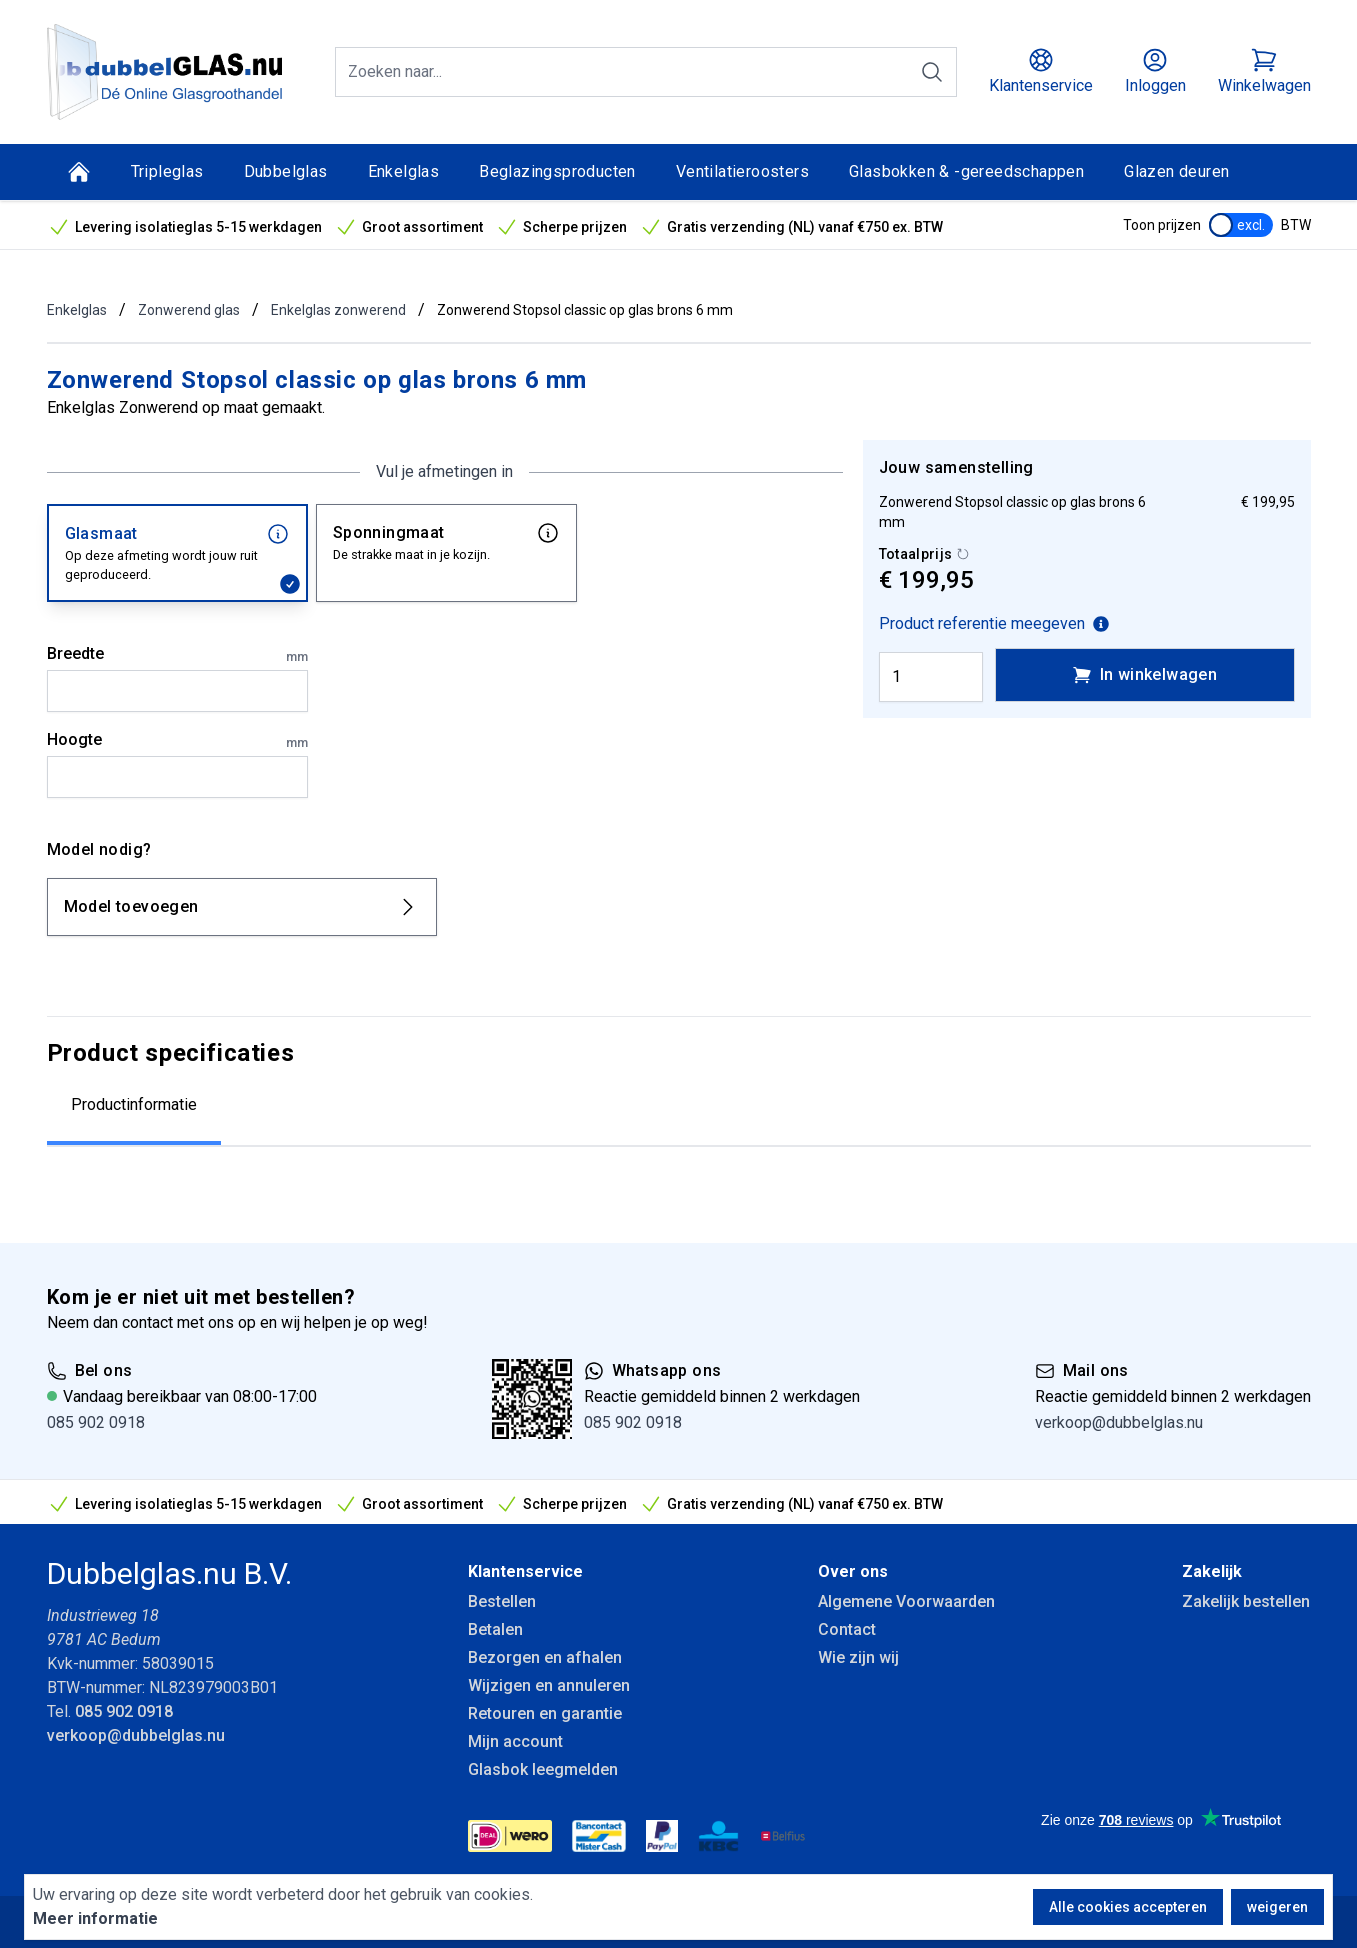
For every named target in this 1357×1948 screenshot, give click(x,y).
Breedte (177, 655)
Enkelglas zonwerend (338, 310)
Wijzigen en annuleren (549, 1685)
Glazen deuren (1176, 171)
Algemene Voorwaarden (906, 1601)
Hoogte (177, 741)
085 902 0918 (96, 1422)
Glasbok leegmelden (543, 1769)
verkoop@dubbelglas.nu (1119, 1422)
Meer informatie (95, 1918)
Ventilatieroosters (742, 171)
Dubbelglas (286, 171)
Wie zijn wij (858, 1657)
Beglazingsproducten (557, 171)
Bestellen (502, 1601)
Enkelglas (404, 171)
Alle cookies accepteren (1128, 1907)
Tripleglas (167, 171)
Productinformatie (134, 1104)
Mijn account (515, 1741)
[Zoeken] (932, 72)
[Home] (79, 172)
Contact (847, 1629)
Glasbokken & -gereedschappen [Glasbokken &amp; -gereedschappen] (966, 171)
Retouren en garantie (545, 1713)
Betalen (495, 1629)
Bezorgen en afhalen (545, 1657)
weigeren (1277, 1907)
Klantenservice (525, 1571)
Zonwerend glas (189, 310)
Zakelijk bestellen (1246, 1601)
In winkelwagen (1145, 675)
